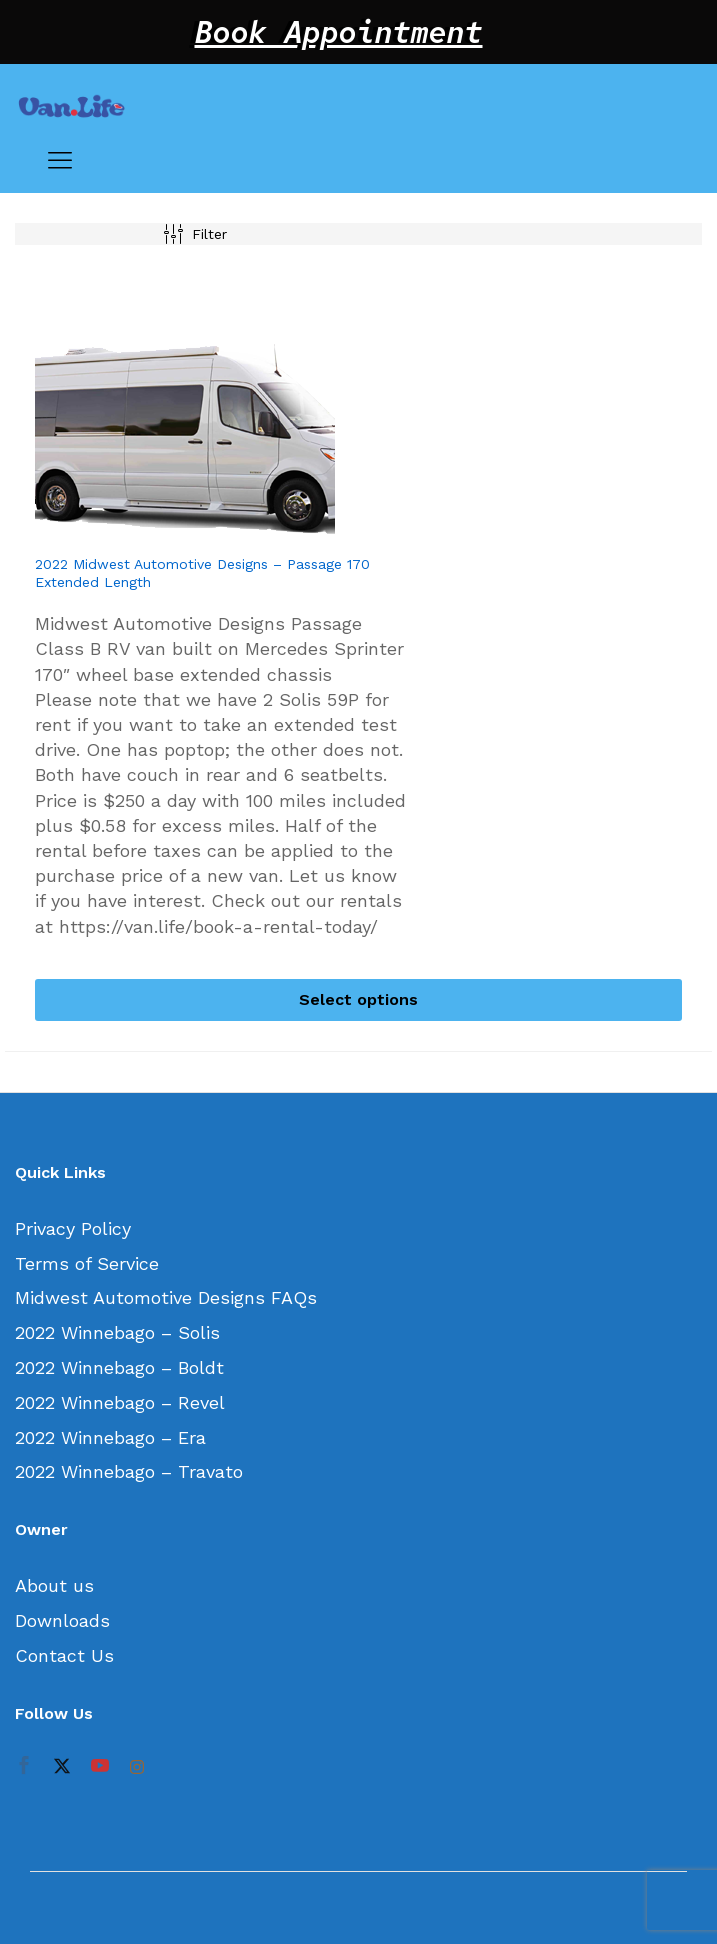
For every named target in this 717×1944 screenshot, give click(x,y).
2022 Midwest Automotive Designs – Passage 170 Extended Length (202, 573)
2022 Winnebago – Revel (120, 1402)
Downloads (62, 1620)
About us (54, 1585)
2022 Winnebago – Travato (129, 1471)
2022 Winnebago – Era (110, 1437)
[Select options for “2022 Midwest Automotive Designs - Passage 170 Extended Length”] (358, 1000)
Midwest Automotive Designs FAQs (166, 1297)
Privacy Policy (73, 1228)
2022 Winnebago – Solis (117, 1332)
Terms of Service (87, 1263)
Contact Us (64, 1655)
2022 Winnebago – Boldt (119, 1367)
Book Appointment (339, 32)
